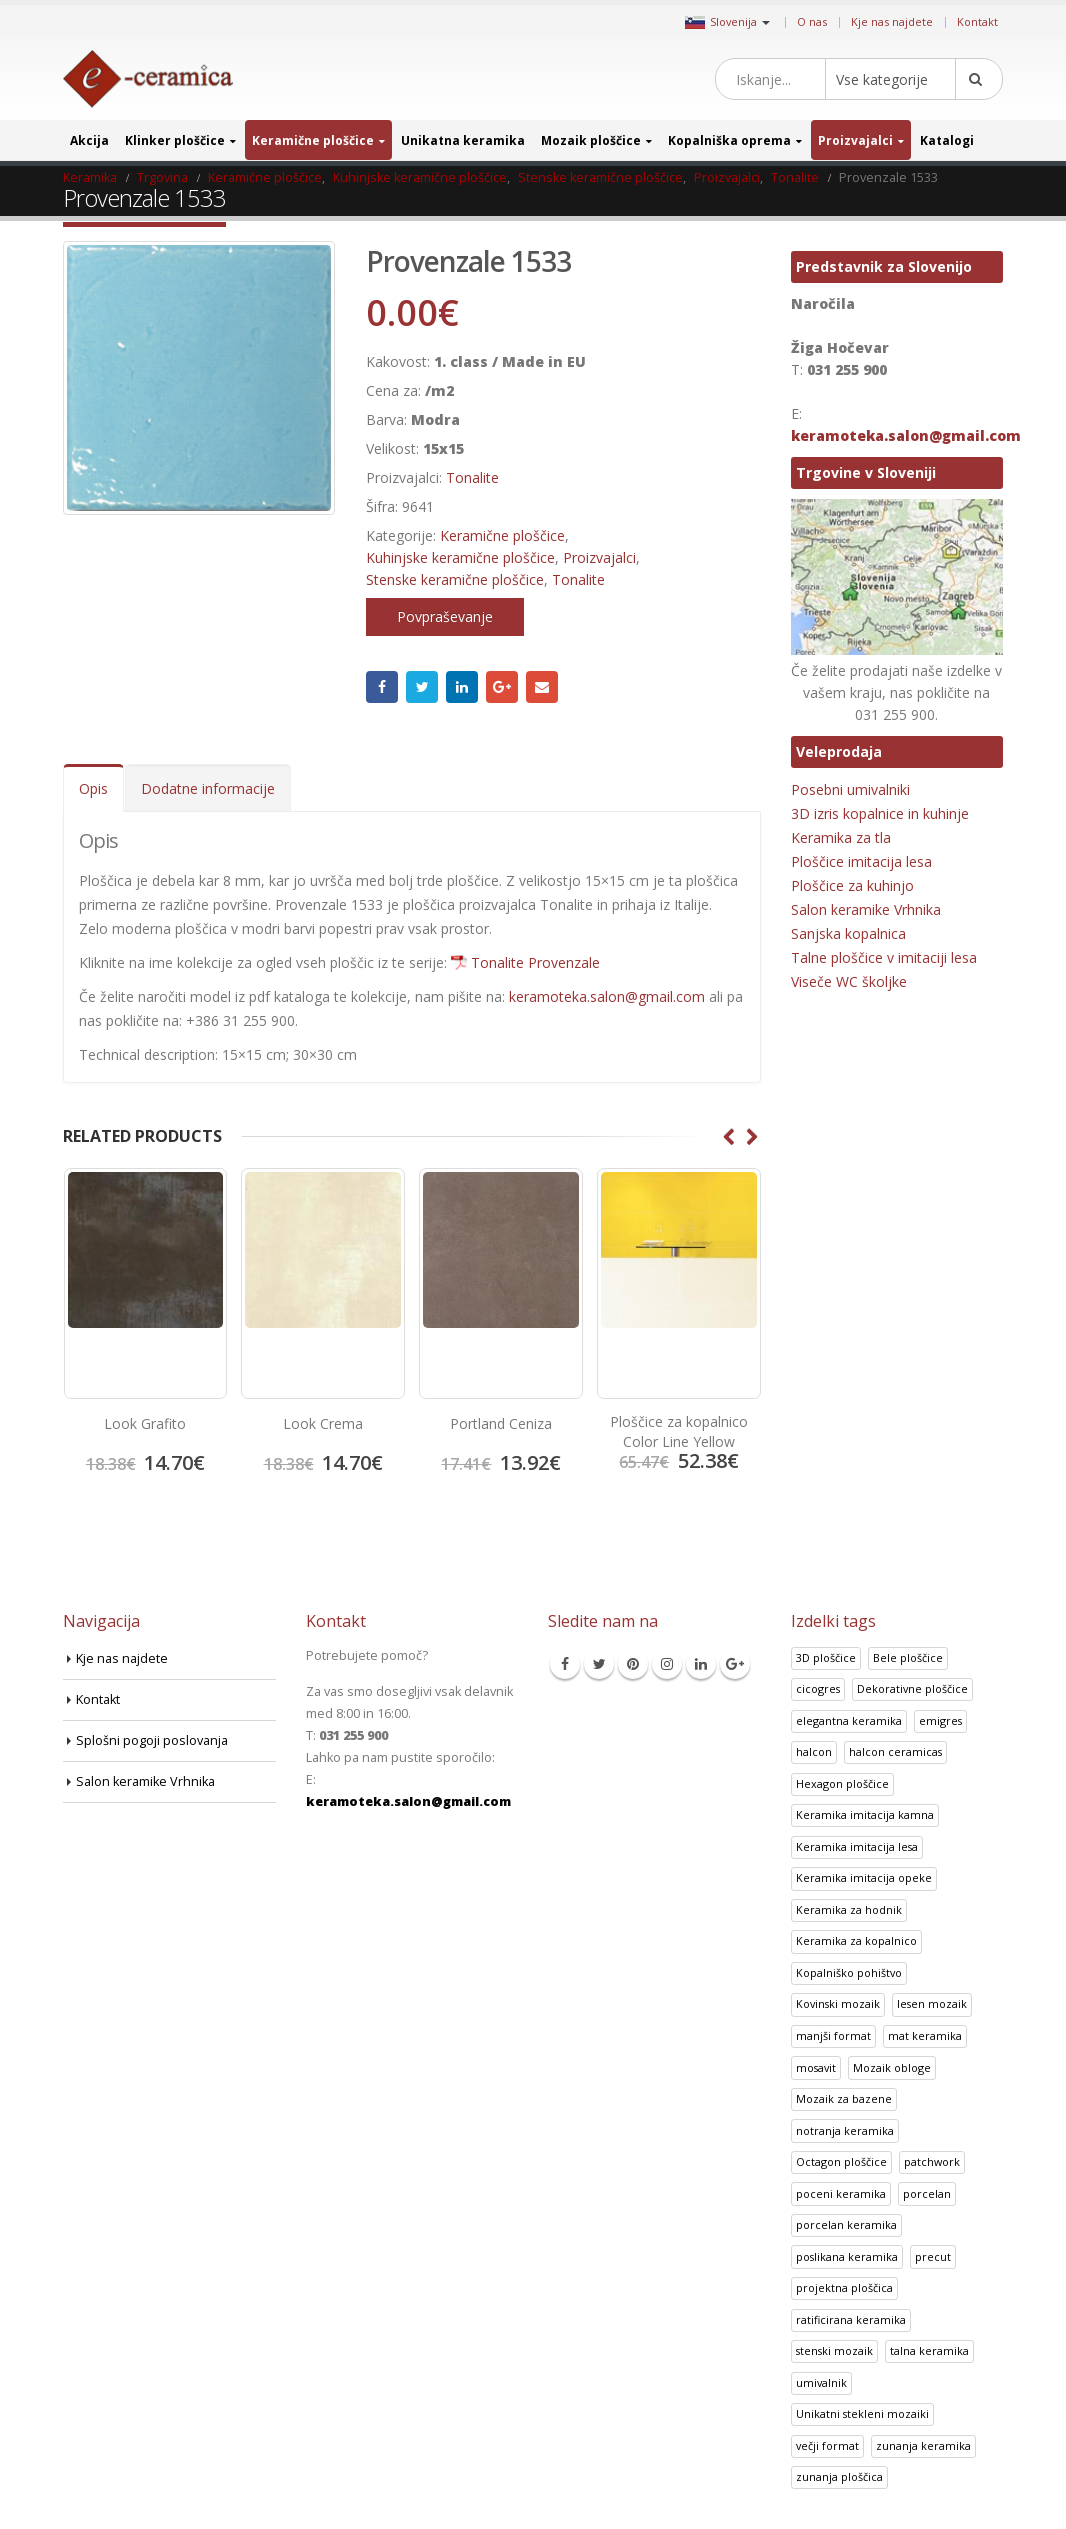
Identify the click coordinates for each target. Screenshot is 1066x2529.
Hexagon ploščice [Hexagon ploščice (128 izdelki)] (842, 1783)
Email (542, 687)
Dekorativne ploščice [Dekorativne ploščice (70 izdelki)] (912, 1688)
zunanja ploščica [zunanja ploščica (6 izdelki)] (839, 2476)
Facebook (382, 687)
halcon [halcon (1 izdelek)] (814, 1751)
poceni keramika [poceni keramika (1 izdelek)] (841, 2193)
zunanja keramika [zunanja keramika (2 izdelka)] (923, 2445)
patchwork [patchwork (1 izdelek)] (932, 2161)
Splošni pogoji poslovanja (152, 1740)
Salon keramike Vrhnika (866, 909)
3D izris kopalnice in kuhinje (880, 813)
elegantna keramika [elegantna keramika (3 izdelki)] (849, 1720)
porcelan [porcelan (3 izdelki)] (927, 2193)
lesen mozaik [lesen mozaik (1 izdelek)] (932, 2003)
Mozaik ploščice (591, 140)
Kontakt (977, 21)
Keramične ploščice (313, 140)
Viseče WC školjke (849, 981)
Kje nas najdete (892, 21)
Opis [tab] (93, 788)
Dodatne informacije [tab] (208, 788)
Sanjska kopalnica (848, 933)
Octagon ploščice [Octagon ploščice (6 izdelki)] (841, 2161)
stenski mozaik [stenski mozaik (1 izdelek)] (834, 2350)
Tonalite (472, 477)
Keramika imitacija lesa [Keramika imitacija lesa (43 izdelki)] (857, 1846)
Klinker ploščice (175, 140)
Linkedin (701, 1664)
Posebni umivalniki (850, 789)
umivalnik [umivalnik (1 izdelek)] (821, 2382)
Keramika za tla (841, 837)
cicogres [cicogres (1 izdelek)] (818, 1688)
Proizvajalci (855, 140)
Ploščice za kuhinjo (852, 885)
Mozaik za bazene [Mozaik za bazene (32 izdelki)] (844, 2098)
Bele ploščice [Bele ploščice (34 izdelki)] (908, 1657)
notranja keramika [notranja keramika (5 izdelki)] (845, 2130)
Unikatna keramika (463, 140)
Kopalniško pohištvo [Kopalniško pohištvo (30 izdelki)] (849, 1972)
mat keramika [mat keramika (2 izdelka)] (925, 2035)
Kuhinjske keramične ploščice (460, 557)
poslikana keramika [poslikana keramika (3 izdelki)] (847, 2256)
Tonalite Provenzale (535, 962)
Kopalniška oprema (729, 140)
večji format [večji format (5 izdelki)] (827, 2445)
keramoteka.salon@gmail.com (607, 996)
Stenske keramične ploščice (455, 579)
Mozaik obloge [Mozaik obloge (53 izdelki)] (892, 2067)
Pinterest (633, 1664)
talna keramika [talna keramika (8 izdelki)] (929, 2350)
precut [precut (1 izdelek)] (933, 2256)
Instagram (667, 1664)
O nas (812, 21)
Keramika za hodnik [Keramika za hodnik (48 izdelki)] (849, 1909)
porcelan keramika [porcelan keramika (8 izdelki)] (846, 2224)
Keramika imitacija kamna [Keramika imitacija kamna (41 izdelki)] (865, 1814)
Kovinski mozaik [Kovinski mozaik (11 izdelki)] (838, 2003)
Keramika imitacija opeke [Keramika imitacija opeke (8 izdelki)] (864, 1877)
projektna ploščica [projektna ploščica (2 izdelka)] (844, 2287)
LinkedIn (462, 687)
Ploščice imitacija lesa (861, 861)
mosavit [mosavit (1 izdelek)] (816, 2067)
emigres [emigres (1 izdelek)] (940, 1720)
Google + (502, 687)
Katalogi (947, 140)
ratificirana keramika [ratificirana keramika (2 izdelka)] (851, 2319)
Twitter (422, 687)
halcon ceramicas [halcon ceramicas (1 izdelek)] (895, 1751)
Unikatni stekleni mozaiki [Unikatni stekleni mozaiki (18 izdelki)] (862, 2413)
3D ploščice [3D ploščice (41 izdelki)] (826, 1657)
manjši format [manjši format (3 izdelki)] (833, 2035)
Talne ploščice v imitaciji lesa (884, 957)
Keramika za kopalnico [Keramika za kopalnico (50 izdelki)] (856, 1940)
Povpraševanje (445, 616)
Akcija (89, 140)
